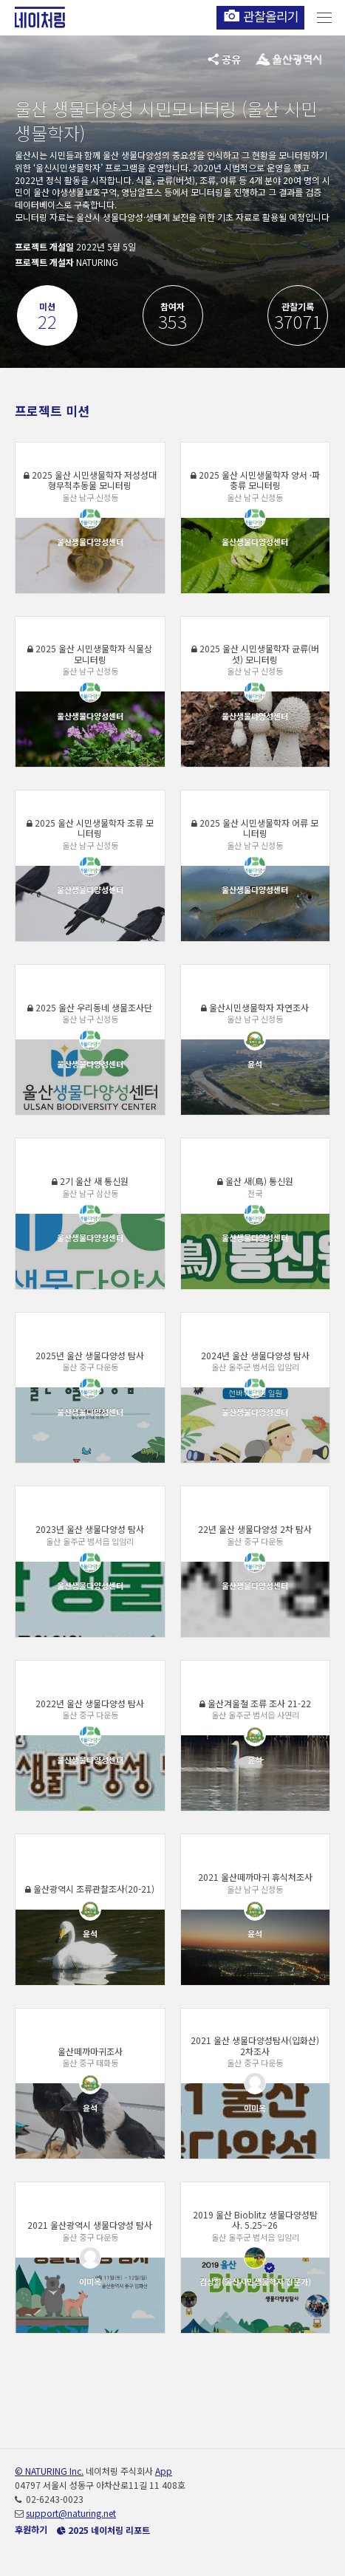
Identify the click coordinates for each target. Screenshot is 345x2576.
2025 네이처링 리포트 (103, 2530)
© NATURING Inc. (49, 2470)
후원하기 (31, 2529)
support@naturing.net (71, 2513)
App (163, 2470)
